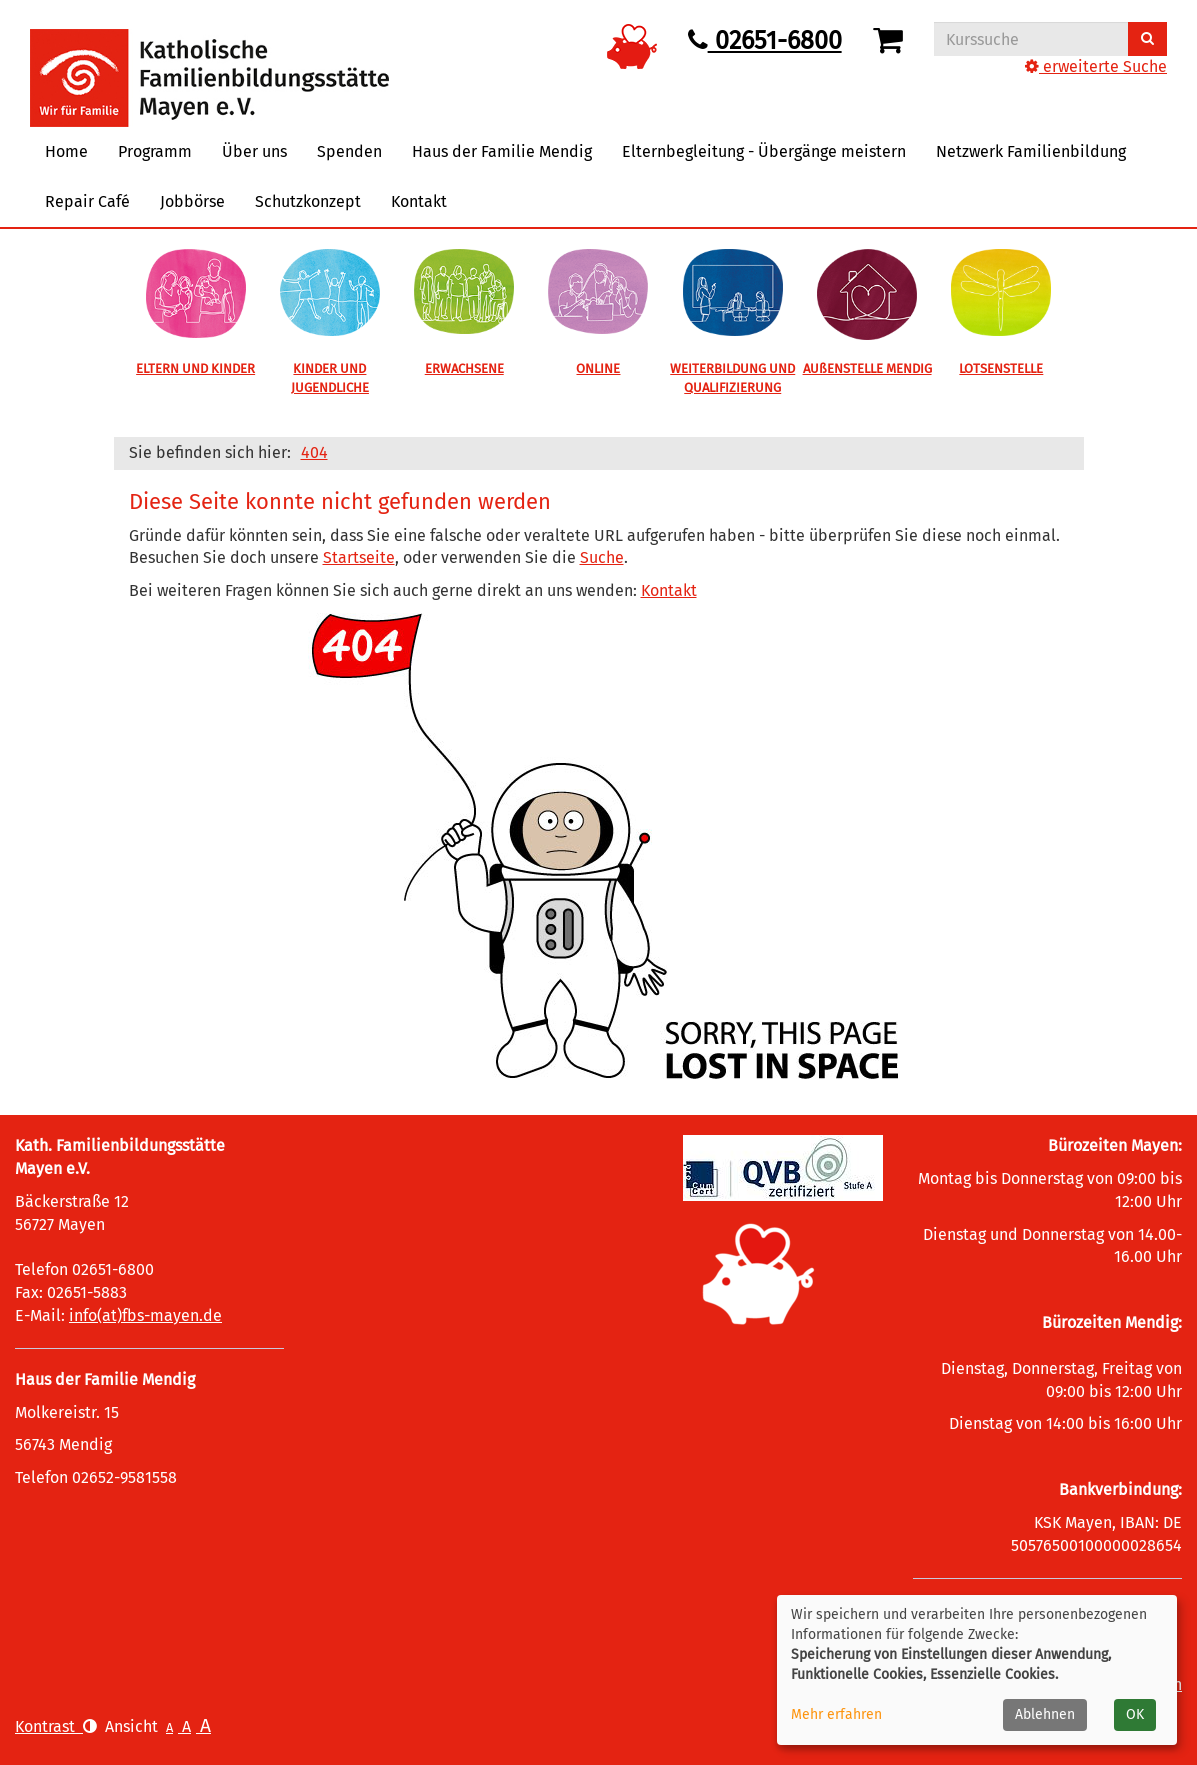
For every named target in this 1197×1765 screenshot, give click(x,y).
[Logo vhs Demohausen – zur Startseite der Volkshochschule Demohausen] (209, 62)
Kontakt (669, 590)
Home (66, 151)
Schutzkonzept (308, 201)
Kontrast (56, 1726)
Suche (602, 557)
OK (1135, 1714)
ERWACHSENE (464, 368)
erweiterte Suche (1096, 66)
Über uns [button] (254, 151)
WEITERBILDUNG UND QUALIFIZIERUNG (732, 378)
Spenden (349, 151)
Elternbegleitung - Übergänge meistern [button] (764, 151)
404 (314, 452)
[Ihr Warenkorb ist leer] (891, 41)
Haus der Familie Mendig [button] (502, 151)
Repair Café (87, 201)
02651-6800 (765, 41)
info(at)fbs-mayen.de (145, 1315)
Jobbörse (192, 201)
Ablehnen (1045, 1714)
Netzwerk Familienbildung (1031, 151)
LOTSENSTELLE (1001, 368)
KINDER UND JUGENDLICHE (330, 378)
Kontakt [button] (419, 201)
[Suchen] (1147, 39)
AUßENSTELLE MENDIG (867, 368)
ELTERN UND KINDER (195, 368)
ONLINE (598, 368)
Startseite (359, 557)
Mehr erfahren (836, 1714)
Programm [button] (155, 151)
